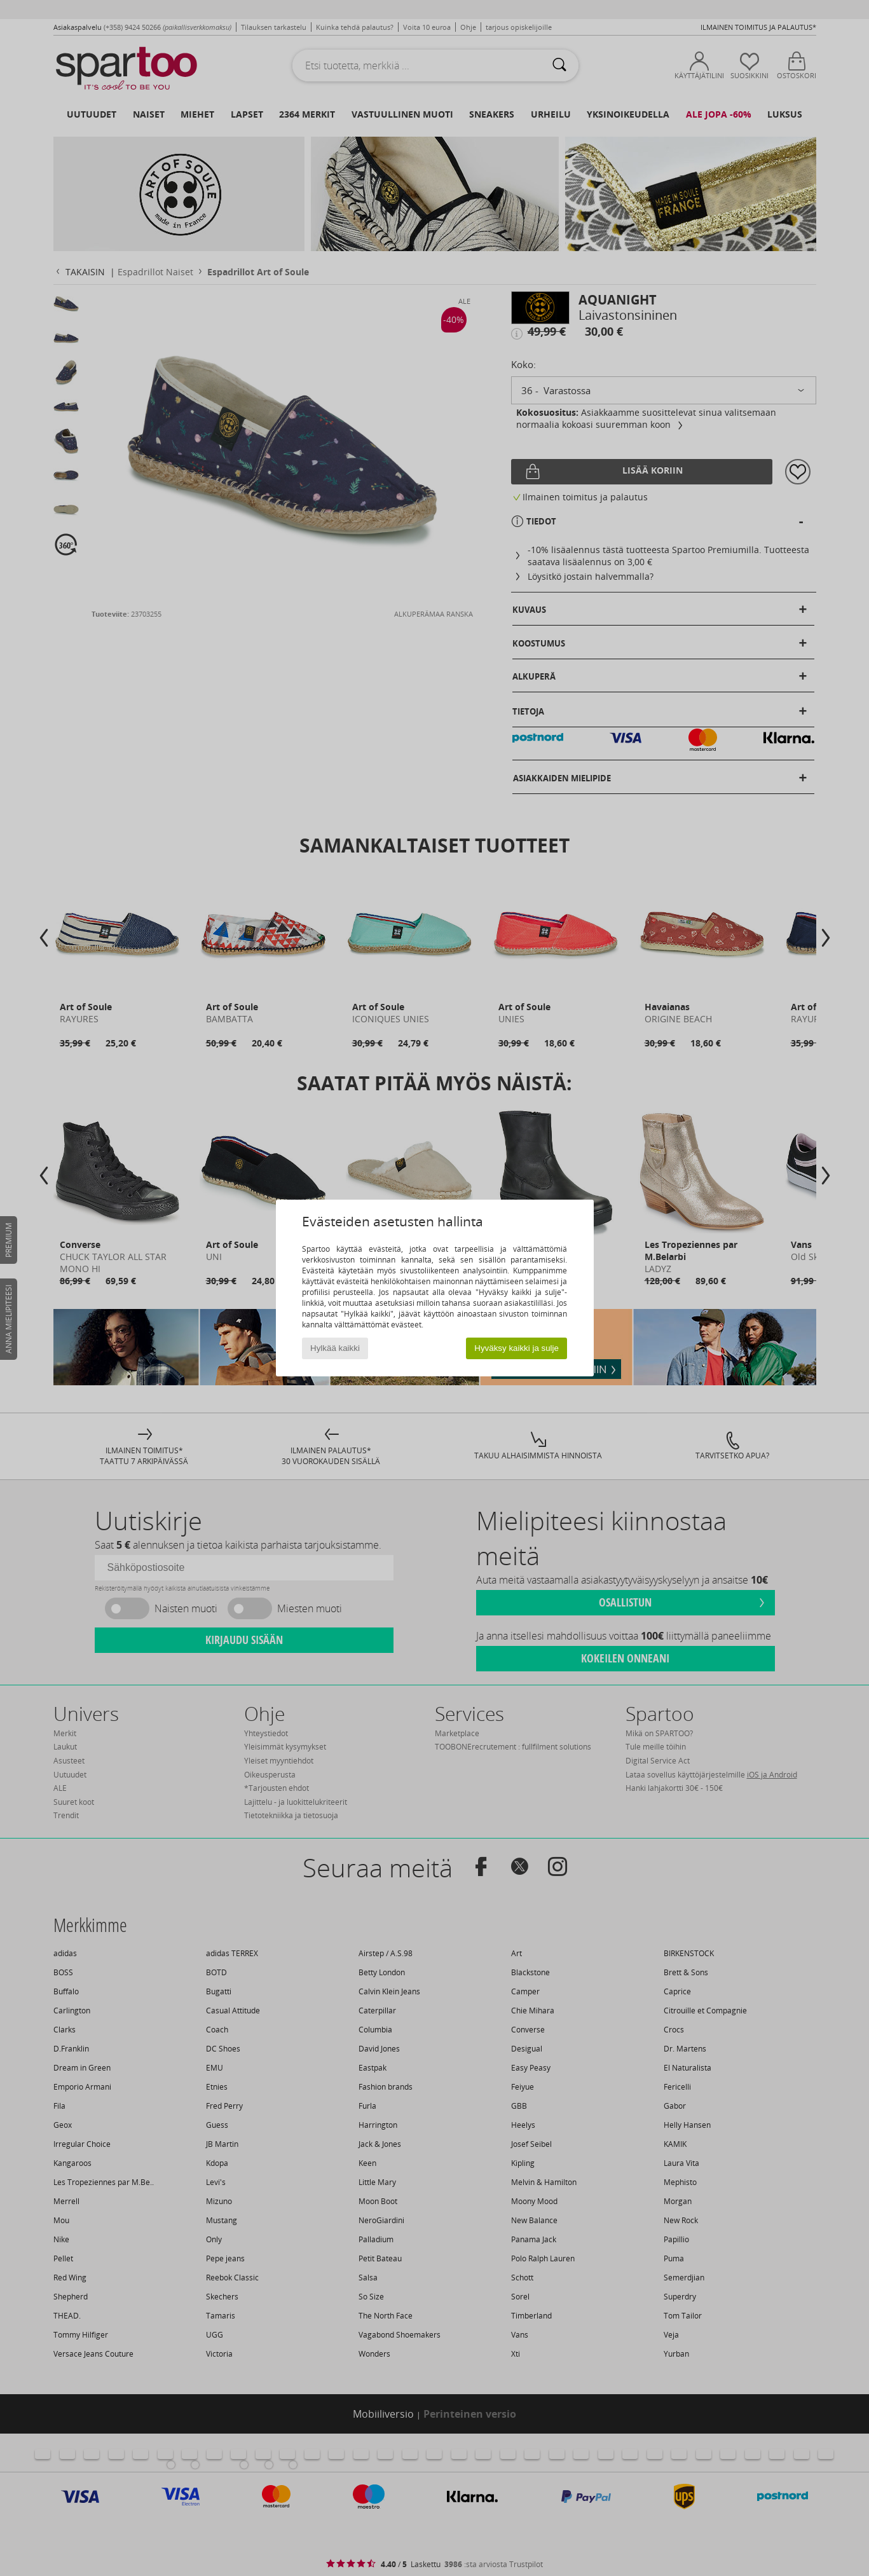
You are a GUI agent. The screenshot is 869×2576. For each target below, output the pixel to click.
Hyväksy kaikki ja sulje (516, 1348)
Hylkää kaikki (335, 1348)
